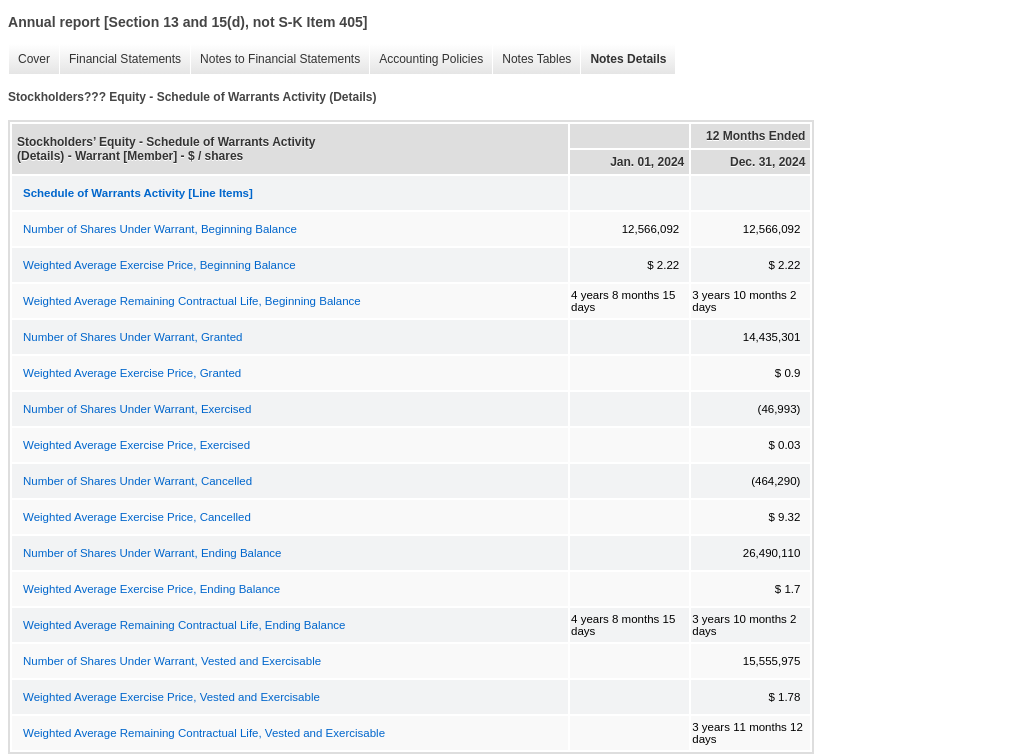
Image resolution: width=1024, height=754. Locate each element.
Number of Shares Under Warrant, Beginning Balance (160, 229)
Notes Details (623, 59)
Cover (29, 59)
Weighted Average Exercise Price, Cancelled (137, 517)
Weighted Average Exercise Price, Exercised (136, 445)
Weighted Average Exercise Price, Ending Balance (151, 589)
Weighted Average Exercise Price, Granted (132, 373)
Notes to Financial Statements (275, 59)
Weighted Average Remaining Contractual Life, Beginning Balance (192, 301)
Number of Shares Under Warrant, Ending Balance (152, 553)
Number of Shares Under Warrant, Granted (132, 337)
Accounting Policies (426, 59)
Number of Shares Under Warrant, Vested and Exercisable (172, 661)
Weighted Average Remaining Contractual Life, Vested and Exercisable (204, 733)
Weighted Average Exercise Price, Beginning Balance (159, 265)
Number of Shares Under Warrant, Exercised (137, 409)
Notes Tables (531, 59)
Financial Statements (120, 59)
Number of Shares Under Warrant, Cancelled (137, 481)
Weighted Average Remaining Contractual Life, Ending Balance (184, 625)
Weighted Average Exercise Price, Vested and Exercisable (171, 697)
